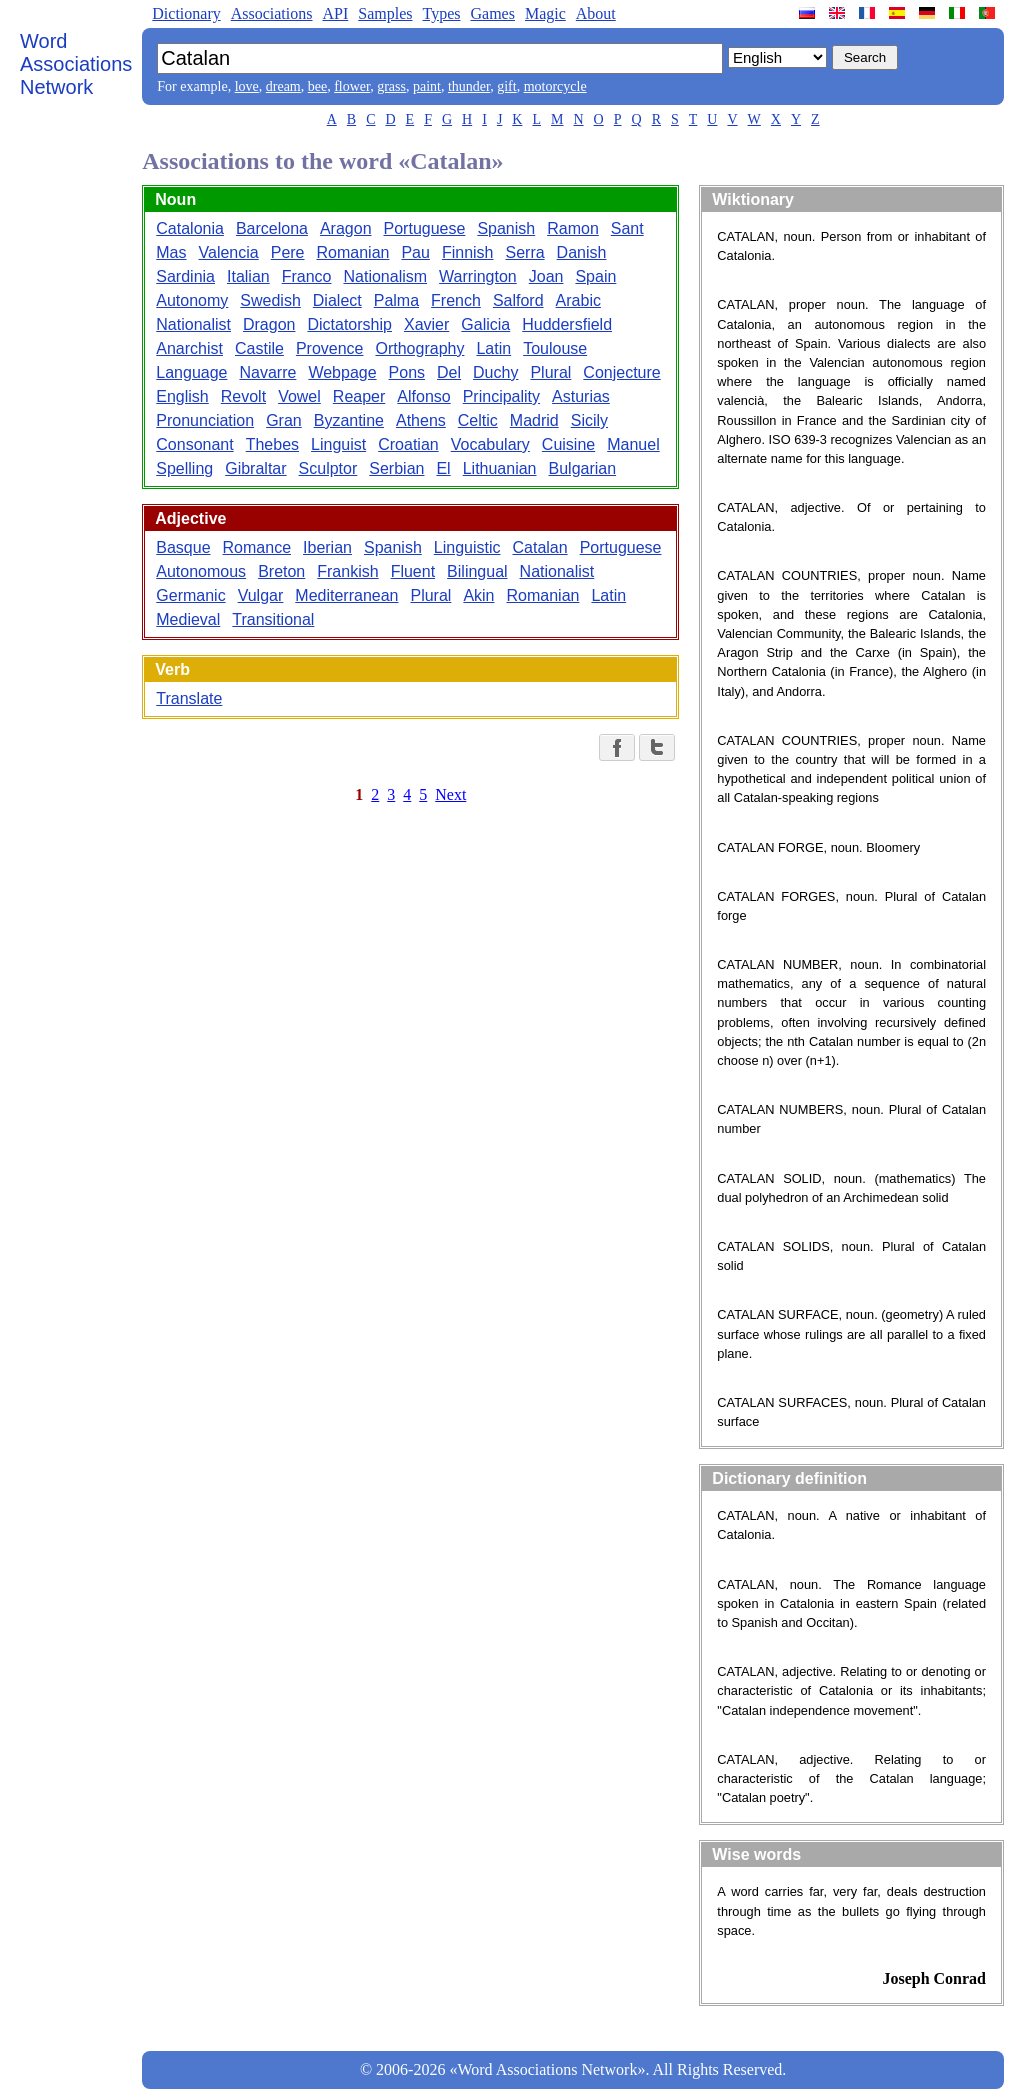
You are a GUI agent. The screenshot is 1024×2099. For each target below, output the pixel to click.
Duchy (495, 372)
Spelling (184, 468)
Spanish (506, 228)
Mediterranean (346, 595)
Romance (257, 547)
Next (450, 794)
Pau (415, 252)
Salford (518, 300)
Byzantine (349, 420)
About (596, 13)
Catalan (539, 547)
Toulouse (555, 348)
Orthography (419, 348)
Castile (259, 348)
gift (506, 86)
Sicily (589, 420)
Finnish (468, 252)
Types (441, 13)
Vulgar (261, 595)
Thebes (272, 444)
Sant (627, 228)
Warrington (478, 276)
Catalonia (190, 228)
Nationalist (193, 324)
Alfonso (423, 396)
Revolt (243, 396)
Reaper (359, 396)
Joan (546, 276)
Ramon (573, 228)
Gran (284, 420)
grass (391, 86)
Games (492, 13)
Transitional (273, 619)
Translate (189, 698)
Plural (550, 372)
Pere (288, 252)
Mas (171, 252)
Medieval (188, 619)
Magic (545, 13)
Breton (281, 571)
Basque (183, 547)
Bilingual (477, 571)
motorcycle (555, 86)
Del (449, 372)
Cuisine (568, 444)
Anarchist (189, 348)
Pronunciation (205, 420)
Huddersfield (567, 324)
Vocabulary (490, 444)
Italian (248, 276)
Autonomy (192, 300)
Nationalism (385, 276)
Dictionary (186, 13)
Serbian (396, 468)
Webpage (342, 372)
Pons (407, 372)
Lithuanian (500, 468)
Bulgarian (583, 468)
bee (317, 86)
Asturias (581, 396)
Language (191, 372)
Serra (524, 252)
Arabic (578, 300)
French (456, 300)
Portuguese (425, 228)
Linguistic (467, 547)
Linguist (338, 444)
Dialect (337, 300)
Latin (493, 348)
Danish (582, 252)
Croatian (408, 444)
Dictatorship (349, 324)
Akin (478, 595)
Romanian (353, 252)
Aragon (346, 228)
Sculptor (328, 468)
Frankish (347, 571)
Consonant (194, 444)
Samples (385, 13)
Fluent (413, 571)
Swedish (270, 300)
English (182, 396)
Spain (595, 276)
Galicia (485, 324)
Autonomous (201, 571)
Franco (307, 276)
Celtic (478, 420)
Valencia (229, 252)
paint (427, 86)
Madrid (534, 420)
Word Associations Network (76, 64)
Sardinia (185, 276)
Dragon (269, 324)
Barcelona (272, 228)
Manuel (633, 444)
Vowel (299, 396)
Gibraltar (255, 468)
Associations (272, 13)
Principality (501, 396)
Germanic (190, 595)
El (443, 468)
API (335, 13)
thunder (469, 86)
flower (352, 86)
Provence (330, 348)
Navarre (267, 372)
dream (283, 86)
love (247, 86)
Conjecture (621, 372)
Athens (421, 420)
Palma (396, 300)
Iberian (327, 547)
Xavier (426, 324)
